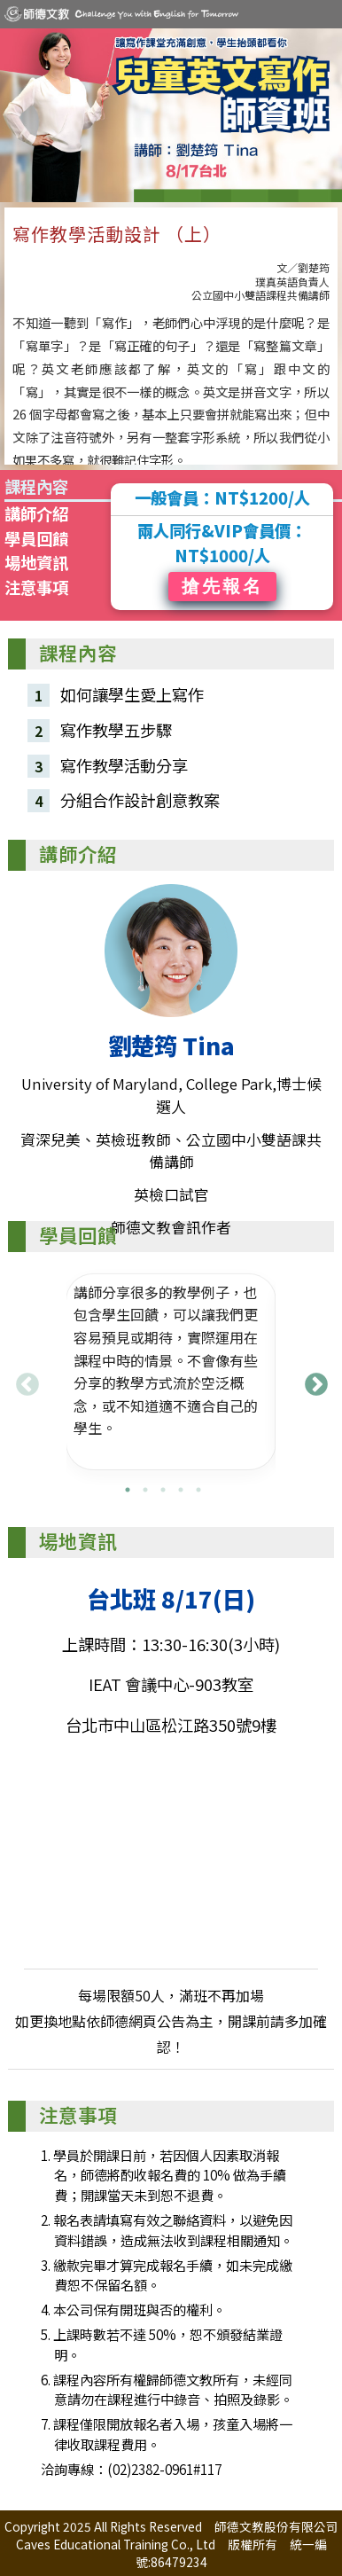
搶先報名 (222, 586)
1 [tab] (127, 1490)
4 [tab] (181, 1490)
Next (312, 1381)
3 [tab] (163, 1490)
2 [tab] (145, 1490)
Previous (23, 1381)
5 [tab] (198, 1490)
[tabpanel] (171, 1371)
